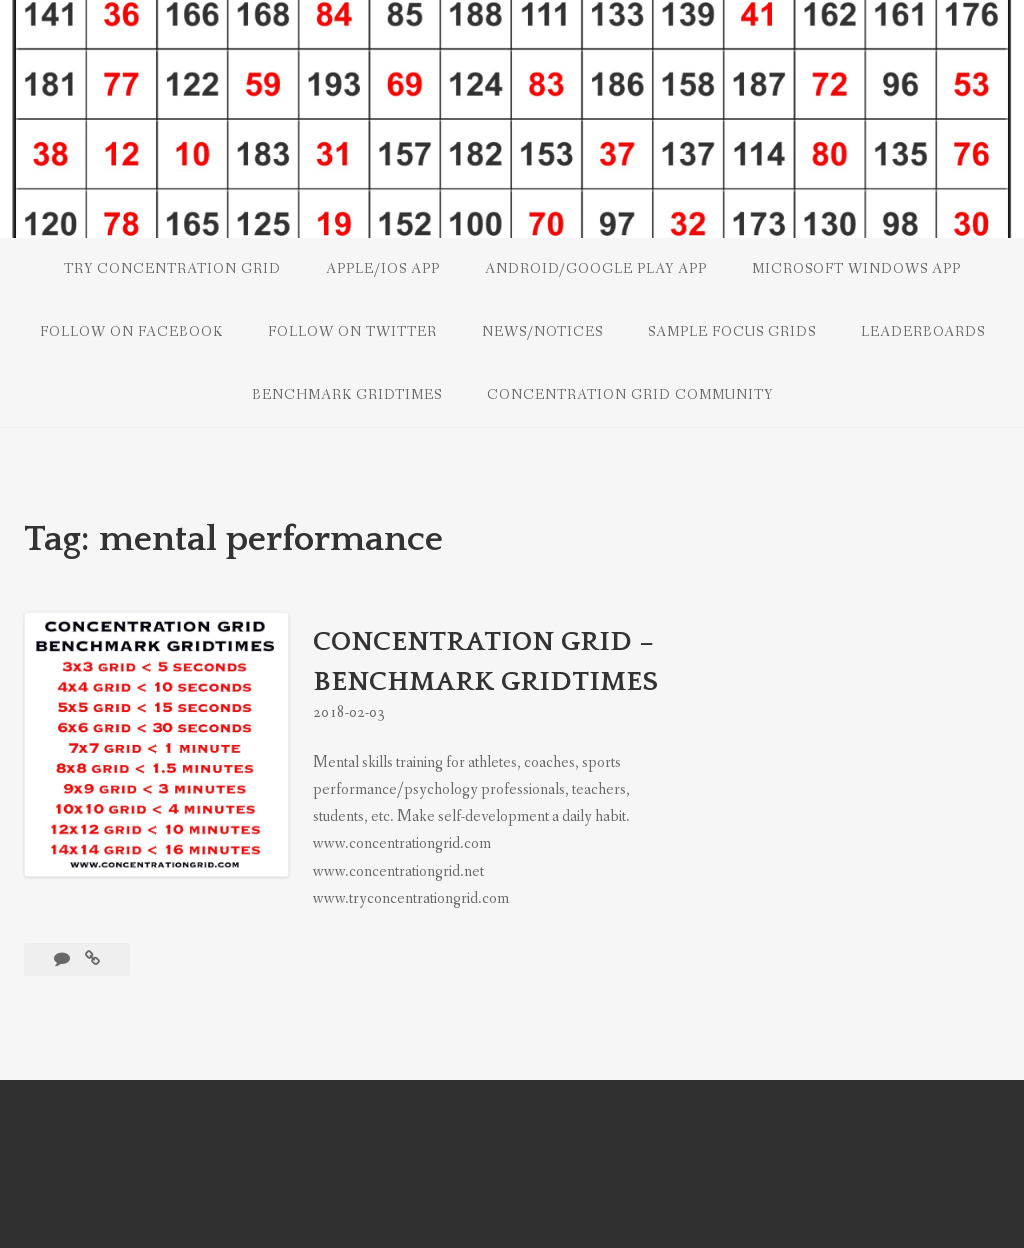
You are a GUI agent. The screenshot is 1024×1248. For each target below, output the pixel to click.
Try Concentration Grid (172, 269)
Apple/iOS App (383, 269)
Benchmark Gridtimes (347, 395)
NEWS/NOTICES (542, 332)
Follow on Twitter (352, 332)
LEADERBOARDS (923, 332)
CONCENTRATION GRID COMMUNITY (630, 395)
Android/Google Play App (596, 269)
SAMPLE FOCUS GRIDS (732, 332)
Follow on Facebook (131, 332)
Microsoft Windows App (856, 269)
